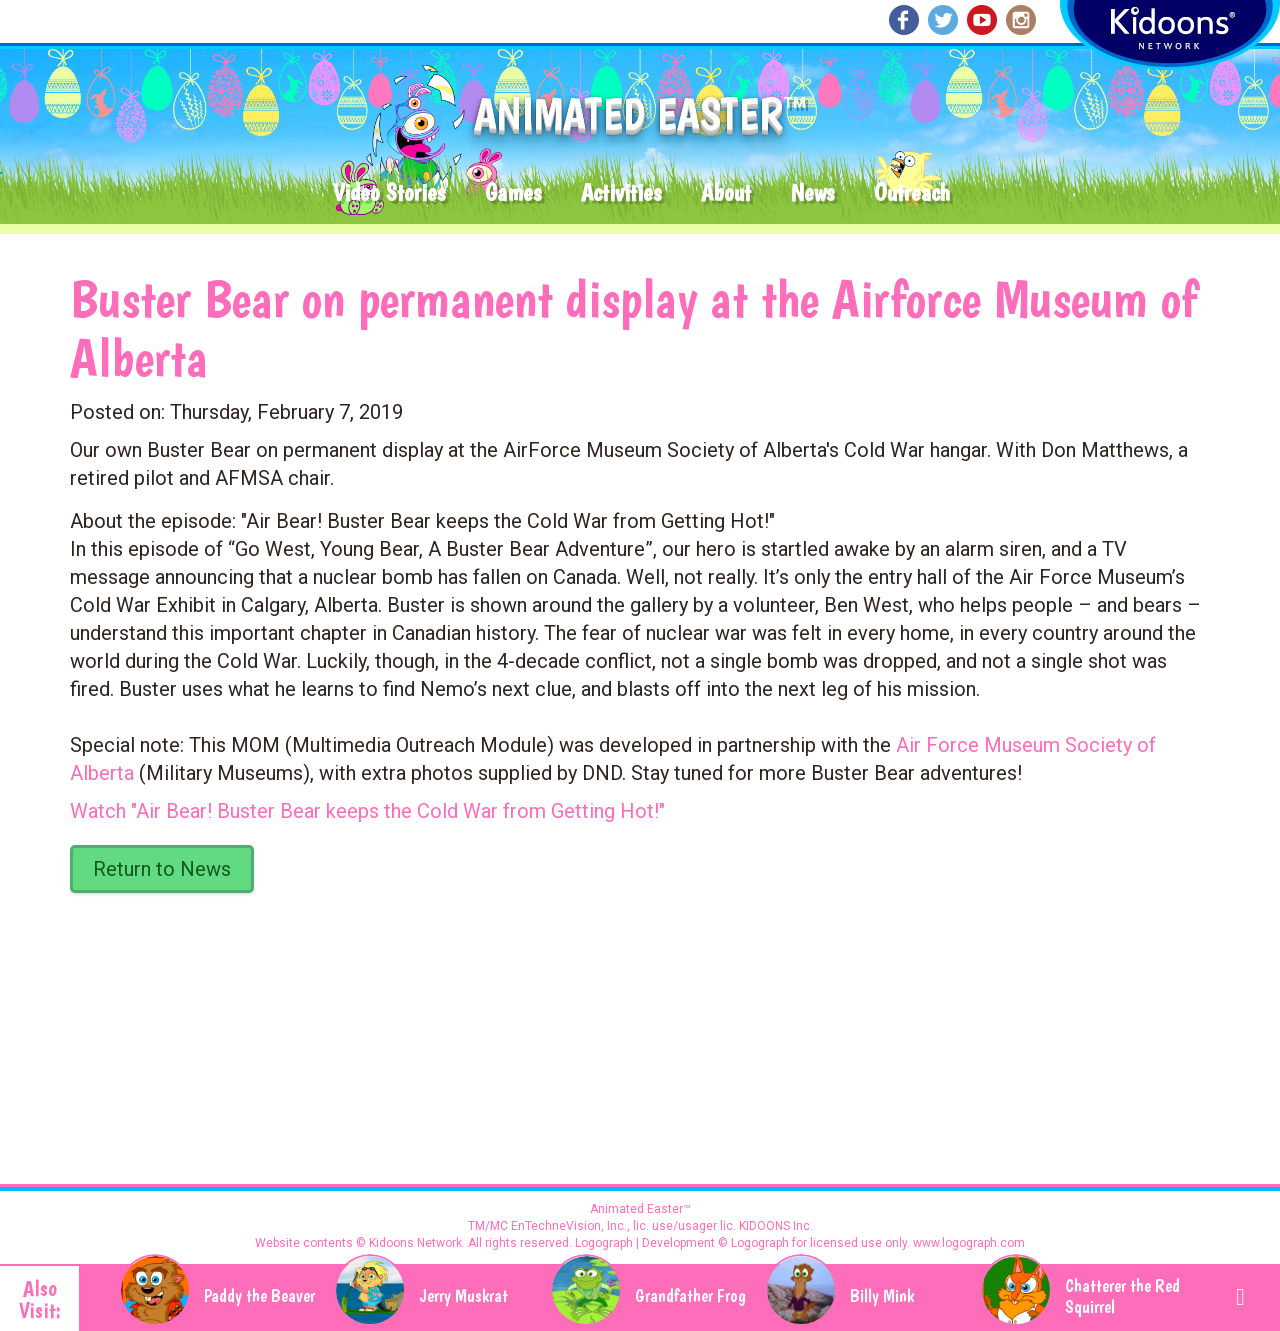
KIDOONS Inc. (776, 1226)
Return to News (162, 869)
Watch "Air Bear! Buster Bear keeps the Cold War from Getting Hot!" (367, 811)
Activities (621, 193)
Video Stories (389, 193)
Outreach (912, 193)
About (726, 193)
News (812, 193)
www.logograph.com (967, 1243)
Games (513, 193)
